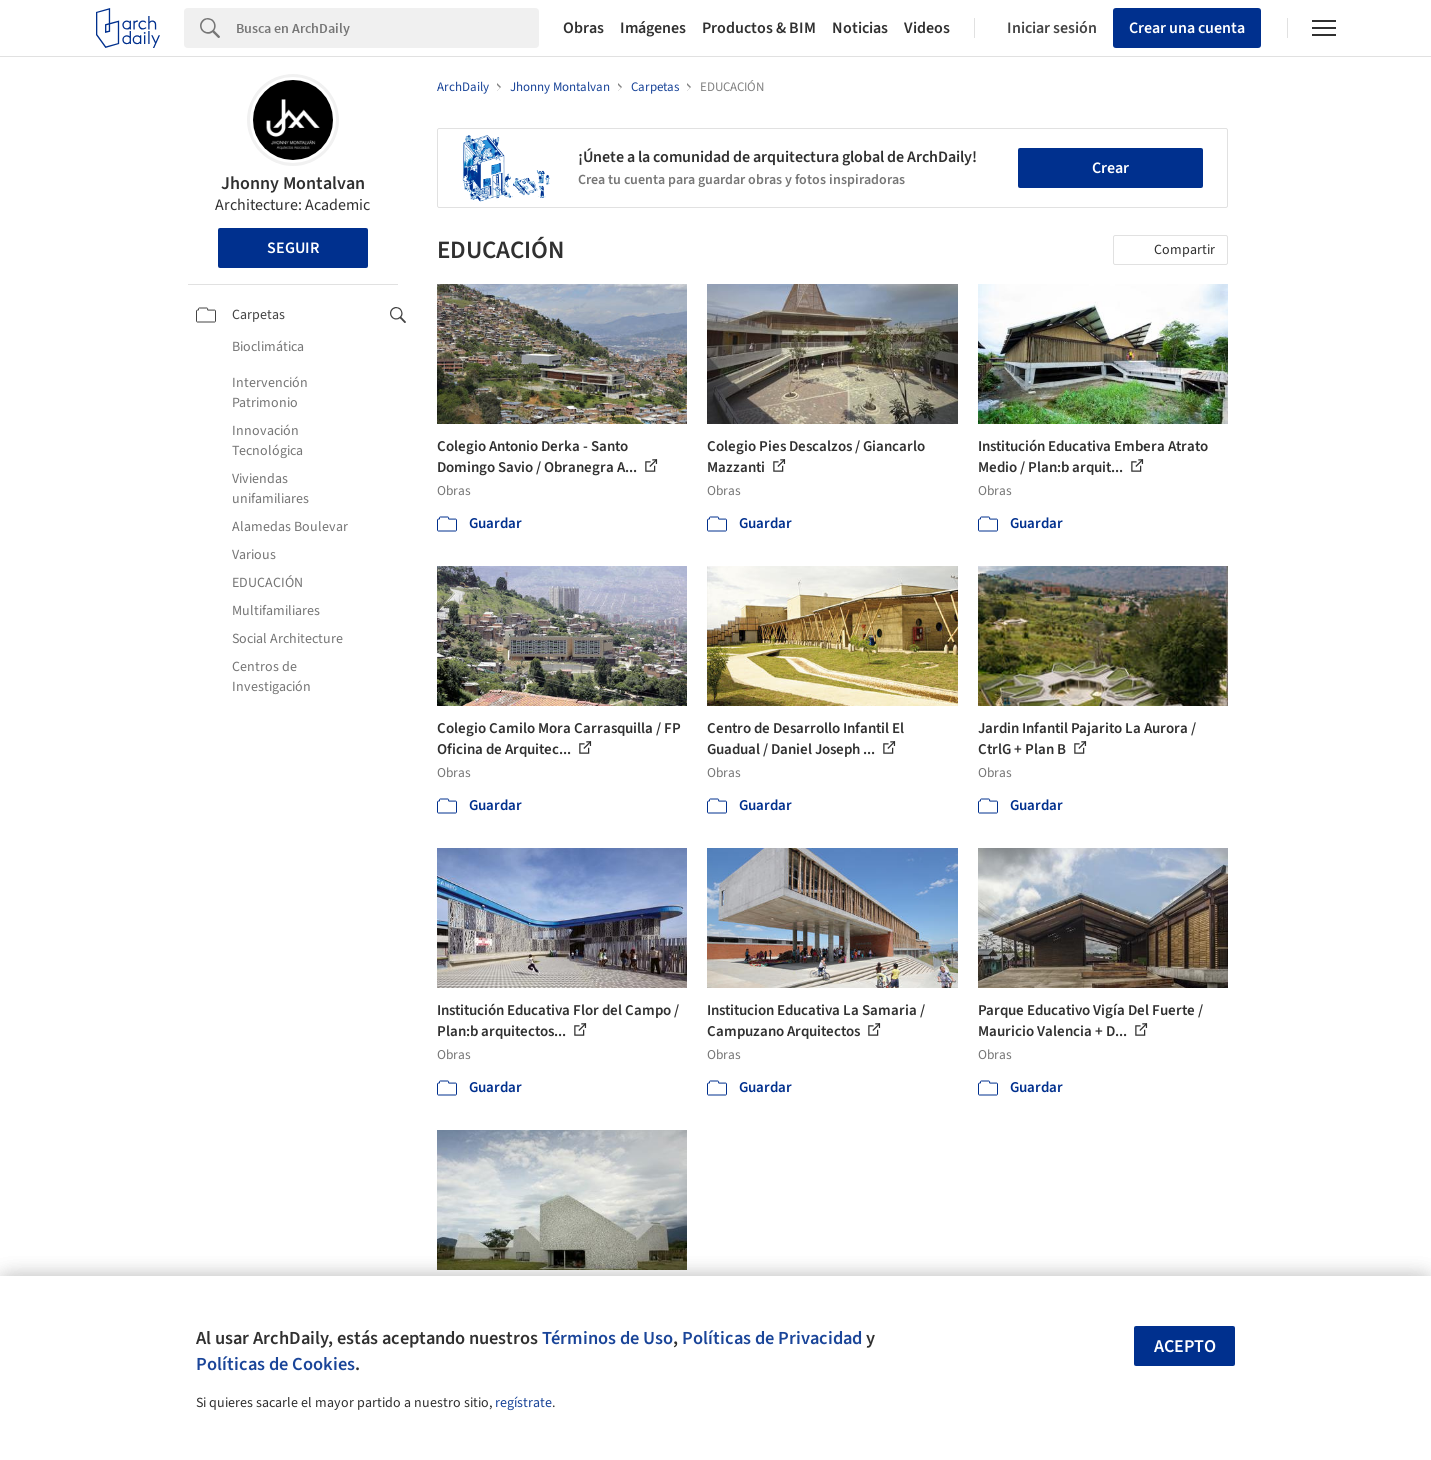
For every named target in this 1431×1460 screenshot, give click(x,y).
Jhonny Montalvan (293, 183)
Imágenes (653, 28)
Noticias (860, 28)
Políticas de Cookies (275, 1364)
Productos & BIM (759, 28)
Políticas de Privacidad (772, 1338)
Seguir (293, 248)
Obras (583, 28)
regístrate (523, 1403)
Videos (927, 28)
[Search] (387, 28)
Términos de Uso (607, 1338)
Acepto (1185, 1346)
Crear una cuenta (1187, 28)
